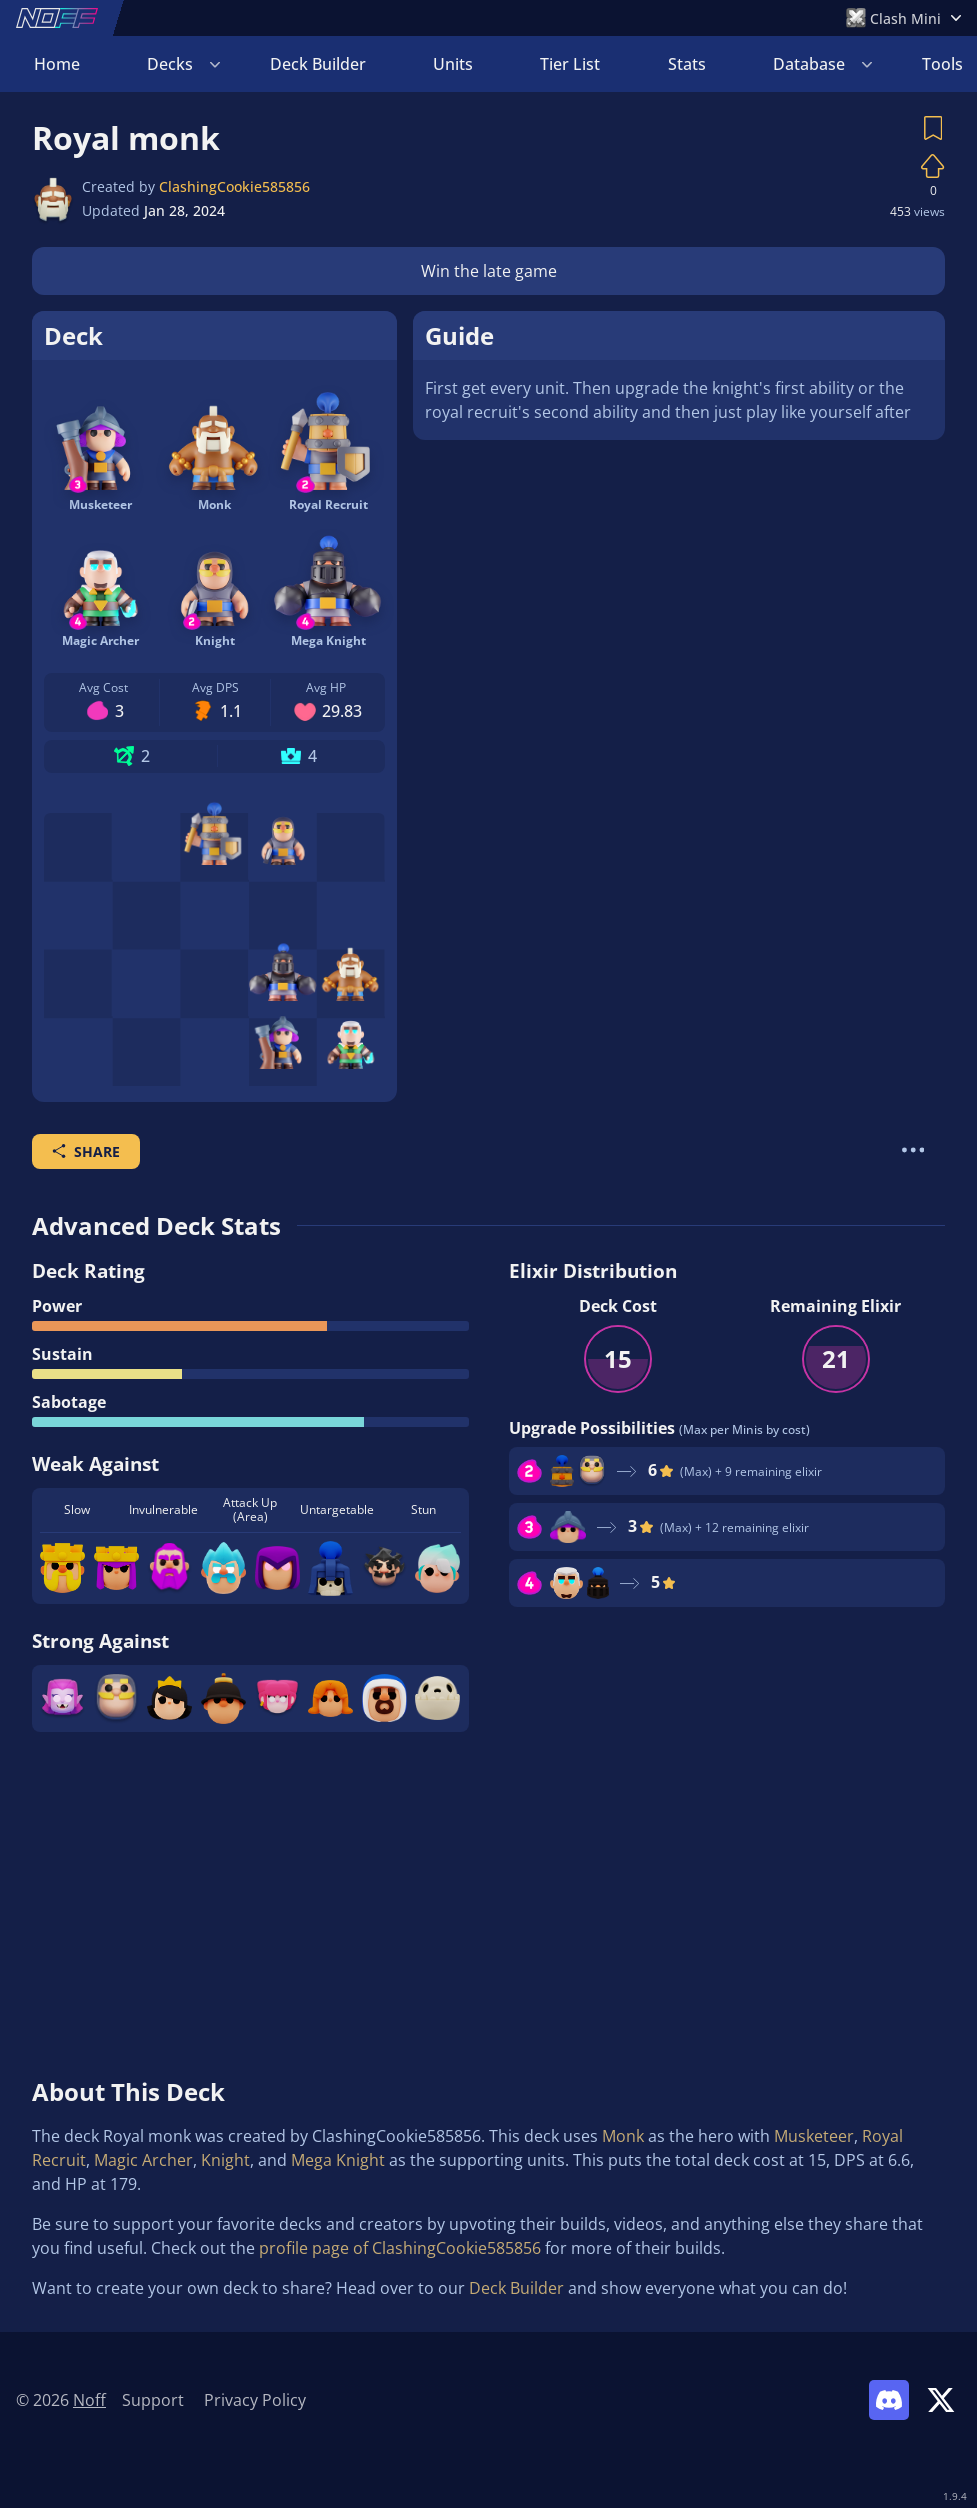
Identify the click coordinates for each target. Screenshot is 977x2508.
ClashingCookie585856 (234, 186)
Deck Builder (318, 64)
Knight (225, 2160)
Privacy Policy (255, 2400)
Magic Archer (143, 2160)
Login (917, 64)
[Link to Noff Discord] (889, 2400)
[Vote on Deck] (933, 166)
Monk (623, 2136)
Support (153, 2400)
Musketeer (814, 2136)
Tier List (570, 64)
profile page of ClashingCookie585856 (400, 2248)
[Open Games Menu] (903, 18)
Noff (89, 2400)
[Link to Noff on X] (941, 2400)
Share (86, 1151)
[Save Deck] (933, 128)
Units (453, 64)
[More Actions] (913, 1150)
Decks (170, 64)
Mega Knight (338, 2160)
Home (57, 64)
